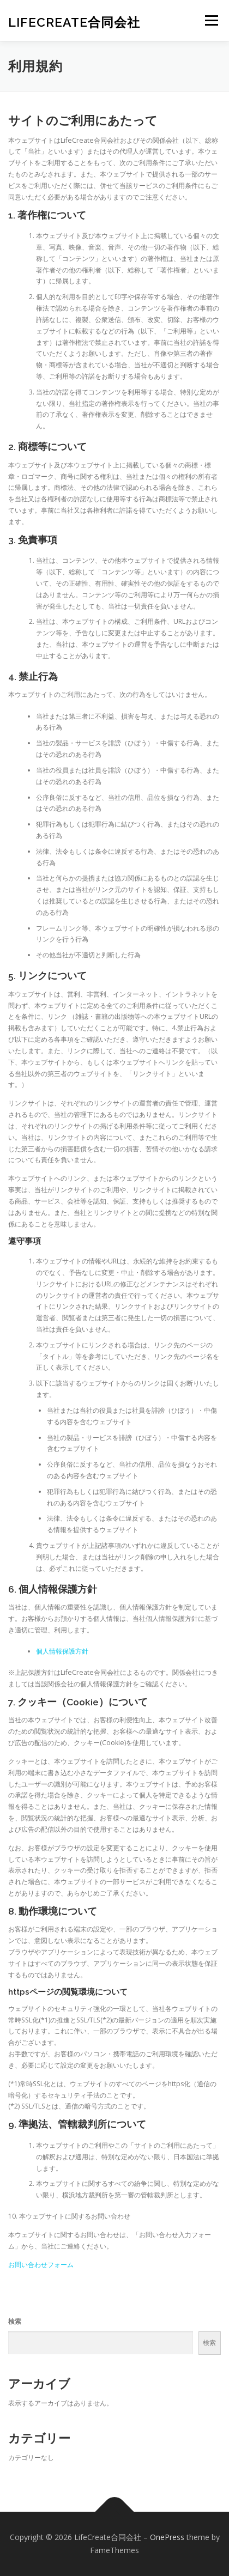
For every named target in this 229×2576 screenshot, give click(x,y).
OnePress (167, 2537)
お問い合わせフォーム (41, 2264)
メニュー (211, 20)
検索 (14, 2321)
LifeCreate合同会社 (74, 21)
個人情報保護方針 (62, 1651)
